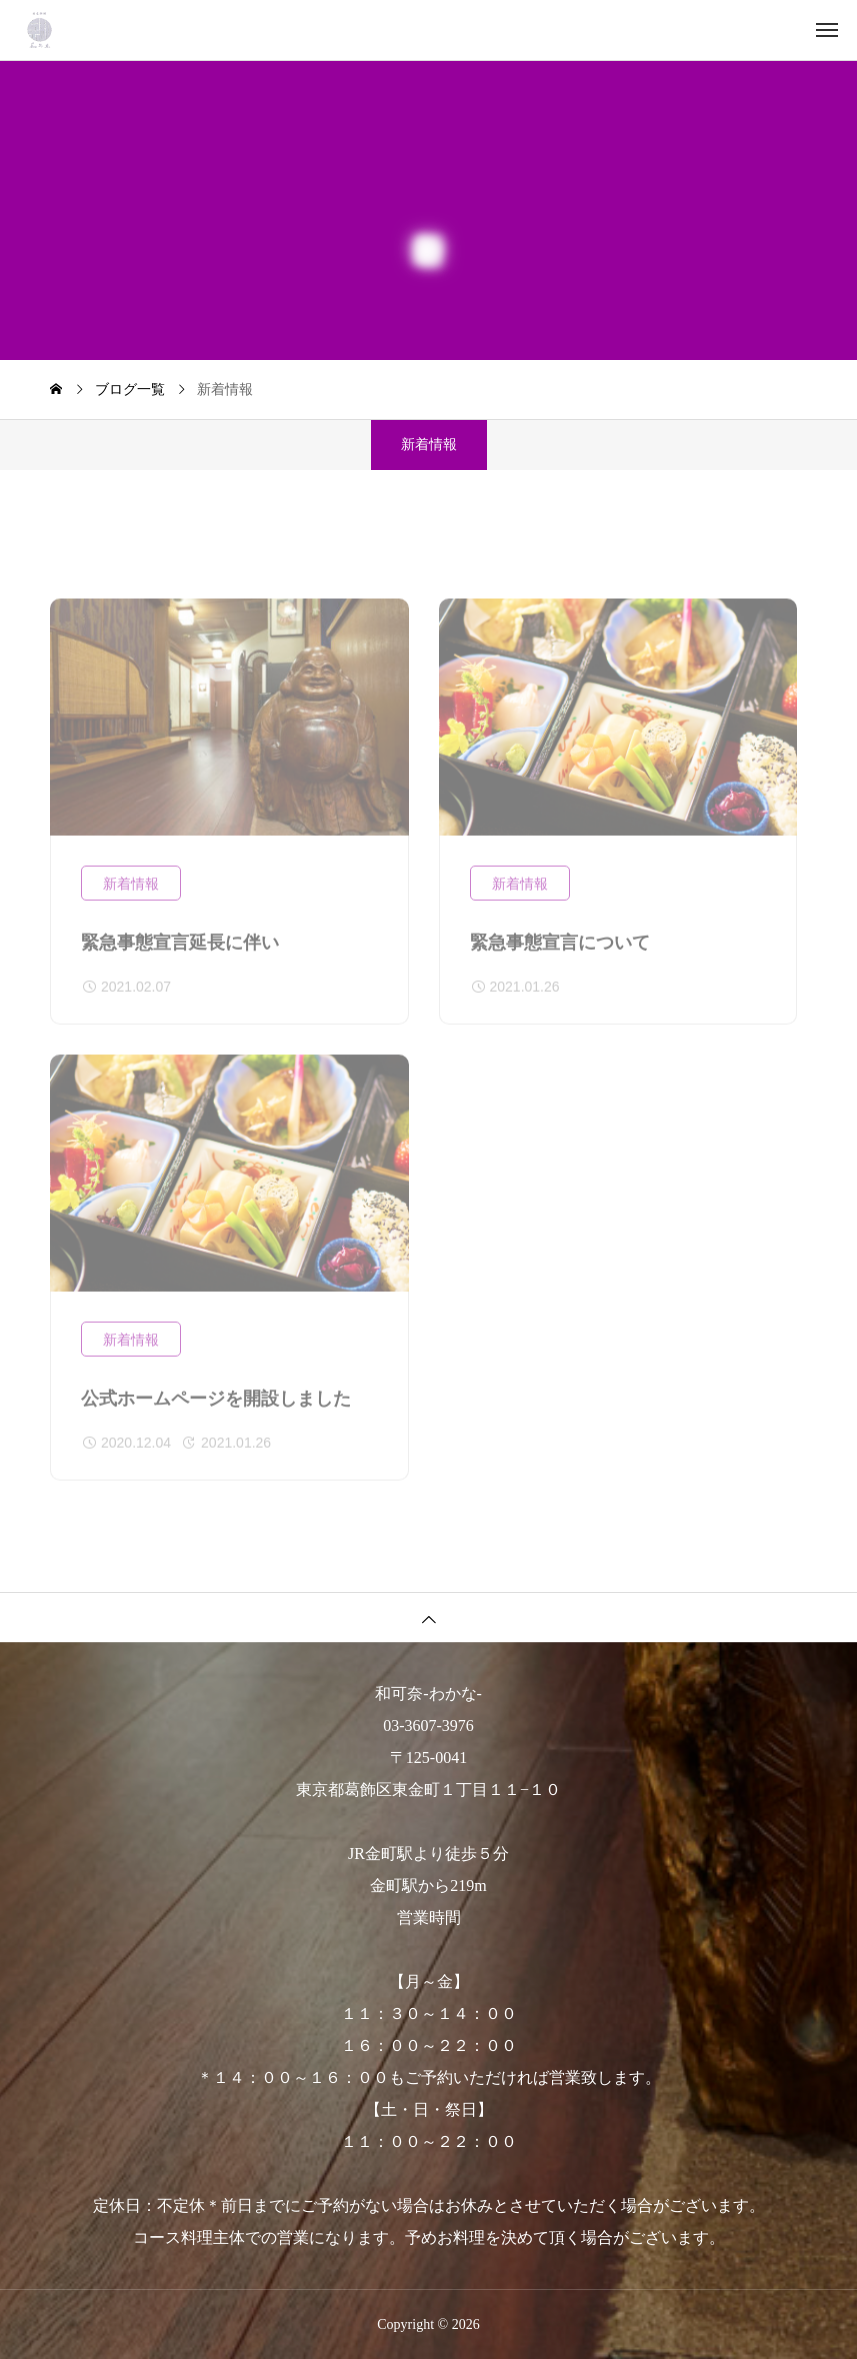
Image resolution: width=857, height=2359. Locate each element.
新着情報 (131, 894)
